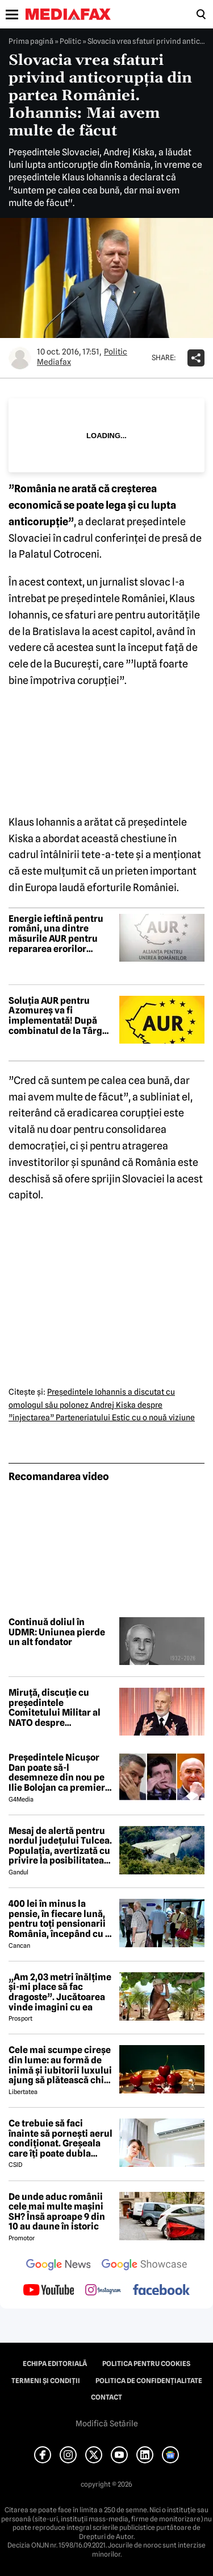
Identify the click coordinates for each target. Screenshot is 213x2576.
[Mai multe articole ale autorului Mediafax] (20, 358)
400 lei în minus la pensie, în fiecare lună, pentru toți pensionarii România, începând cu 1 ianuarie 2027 (59, 1919)
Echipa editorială (55, 2364)
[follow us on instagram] (103, 2291)
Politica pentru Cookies (146, 2364)
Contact (106, 2397)
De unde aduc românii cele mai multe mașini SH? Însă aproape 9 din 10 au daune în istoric (57, 2212)
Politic (70, 41)
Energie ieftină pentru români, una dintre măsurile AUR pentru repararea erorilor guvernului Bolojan (56, 934)
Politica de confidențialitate (148, 2381)
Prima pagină (31, 41)
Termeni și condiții (45, 2381)
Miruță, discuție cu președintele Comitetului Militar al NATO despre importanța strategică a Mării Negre (59, 1708)
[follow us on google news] (58, 2266)
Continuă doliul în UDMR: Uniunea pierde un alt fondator (57, 1632)
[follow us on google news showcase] (144, 2266)
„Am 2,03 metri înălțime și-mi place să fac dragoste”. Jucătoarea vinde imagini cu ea (60, 1992)
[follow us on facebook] (161, 2290)
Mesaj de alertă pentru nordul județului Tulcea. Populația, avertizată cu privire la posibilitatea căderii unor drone (60, 1846)
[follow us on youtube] (48, 2291)
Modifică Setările (107, 2423)
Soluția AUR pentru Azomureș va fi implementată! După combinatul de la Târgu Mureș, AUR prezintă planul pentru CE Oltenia (58, 1016)
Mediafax (54, 361)
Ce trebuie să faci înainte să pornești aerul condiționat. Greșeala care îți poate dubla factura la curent (60, 2138)
